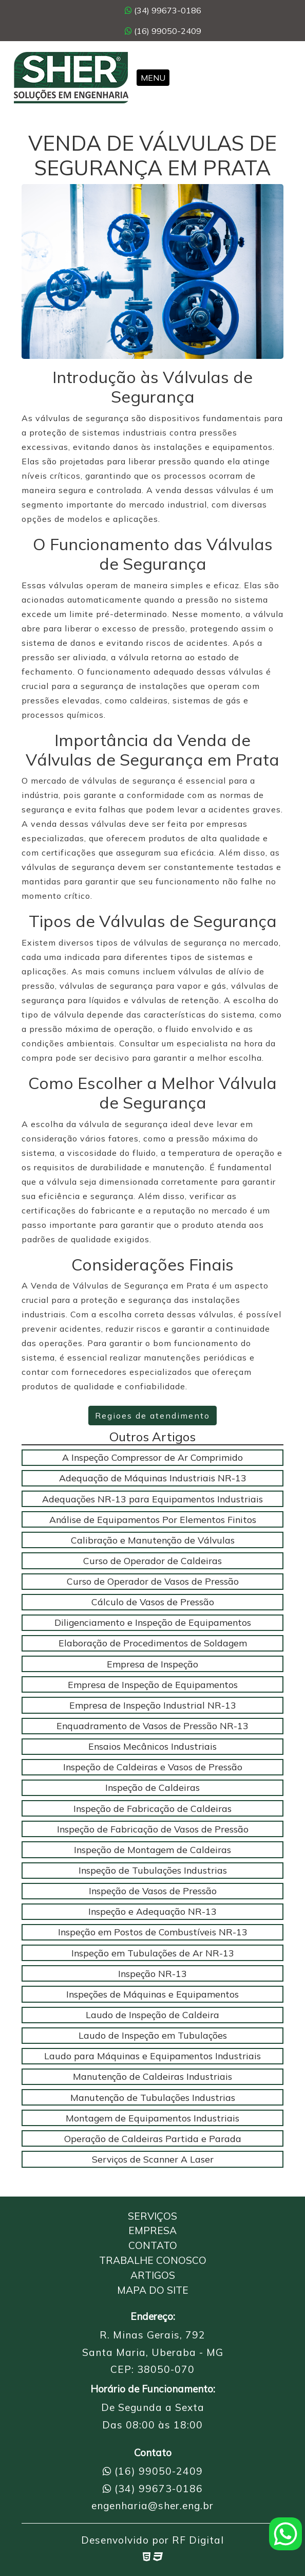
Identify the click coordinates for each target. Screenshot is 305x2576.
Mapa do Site (152, 2290)
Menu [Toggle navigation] (153, 77)
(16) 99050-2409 (163, 31)
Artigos (152, 2275)
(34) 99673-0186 (163, 10)
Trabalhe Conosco (152, 2260)
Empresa (152, 2230)
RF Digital (198, 2540)
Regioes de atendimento (152, 1415)
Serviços (152, 2216)
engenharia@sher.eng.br (152, 2505)
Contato (152, 2245)
